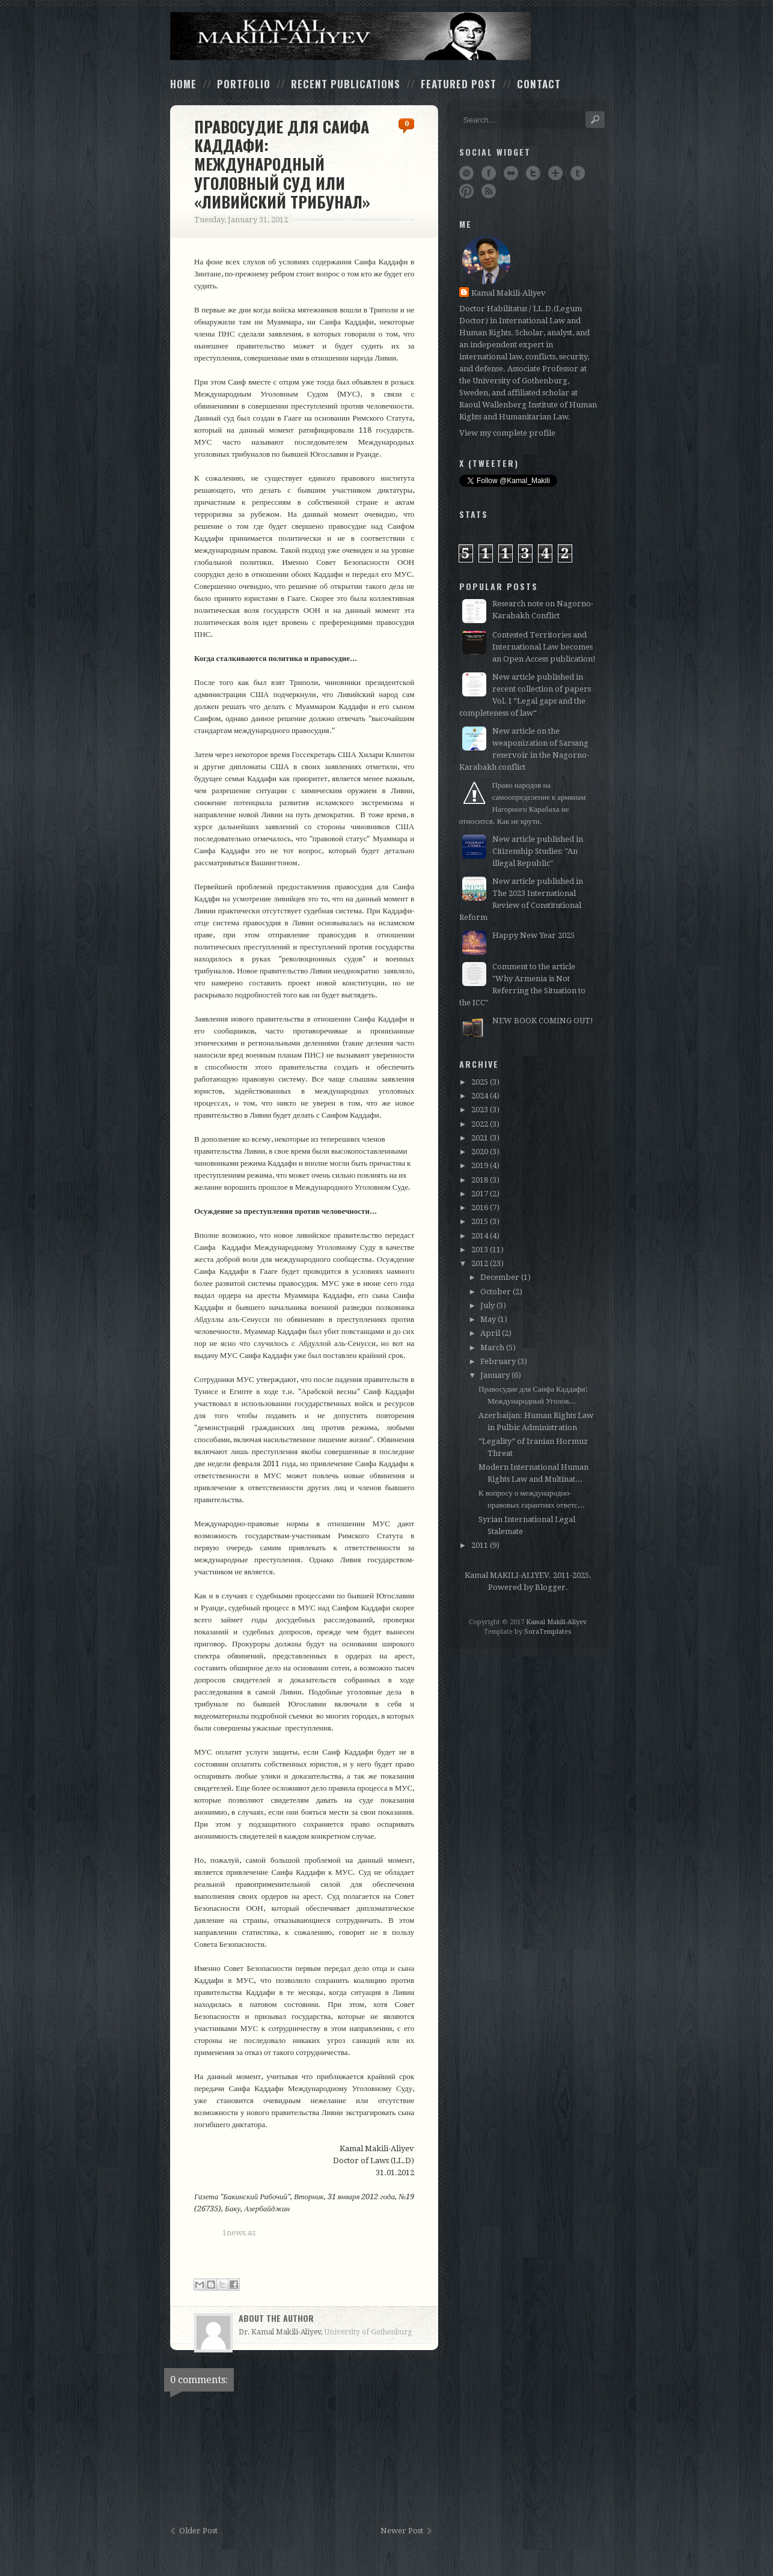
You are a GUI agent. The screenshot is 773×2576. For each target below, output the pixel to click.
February (498, 1361)
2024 (479, 1095)
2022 (479, 1123)
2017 (479, 1193)
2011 (479, 1545)
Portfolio (243, 83)
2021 (479, 1137)
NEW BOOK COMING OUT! (542, 1020)
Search (595, 119)
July (487, 1305)
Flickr (511, 173)
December (499, 1277)
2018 (479, 1179)
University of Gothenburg (368, 2332)
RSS (488, 191)
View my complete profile (507, 432)
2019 (479, 1165)
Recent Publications (345, 83)
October (495, 1291)
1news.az (239, 2232)
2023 (479, 1109)
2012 (479, 1263)
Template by (528, 1632)
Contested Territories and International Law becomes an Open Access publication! (544, 646)
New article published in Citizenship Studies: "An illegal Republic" (537, 851)
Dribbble (466, 173)
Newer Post (401, 2530)
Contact (539, 83)
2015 (479, 1221)
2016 (479, 1207)
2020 (479, 1151)
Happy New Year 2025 (533, 935)
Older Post (198, 2530)
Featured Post (458, 83)
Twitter (533, 173)
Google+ (555, 173)
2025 (479, 1081)
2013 (479, 1249)
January (495, 1375)
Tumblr (577, 173)
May (488, 1319)
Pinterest (466, 191)
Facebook (488, 173)
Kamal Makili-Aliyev (508, 292)
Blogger (550, 1587)
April (490, 1333)
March (492, 1347)
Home (183, 83)
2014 (479, 1235)
